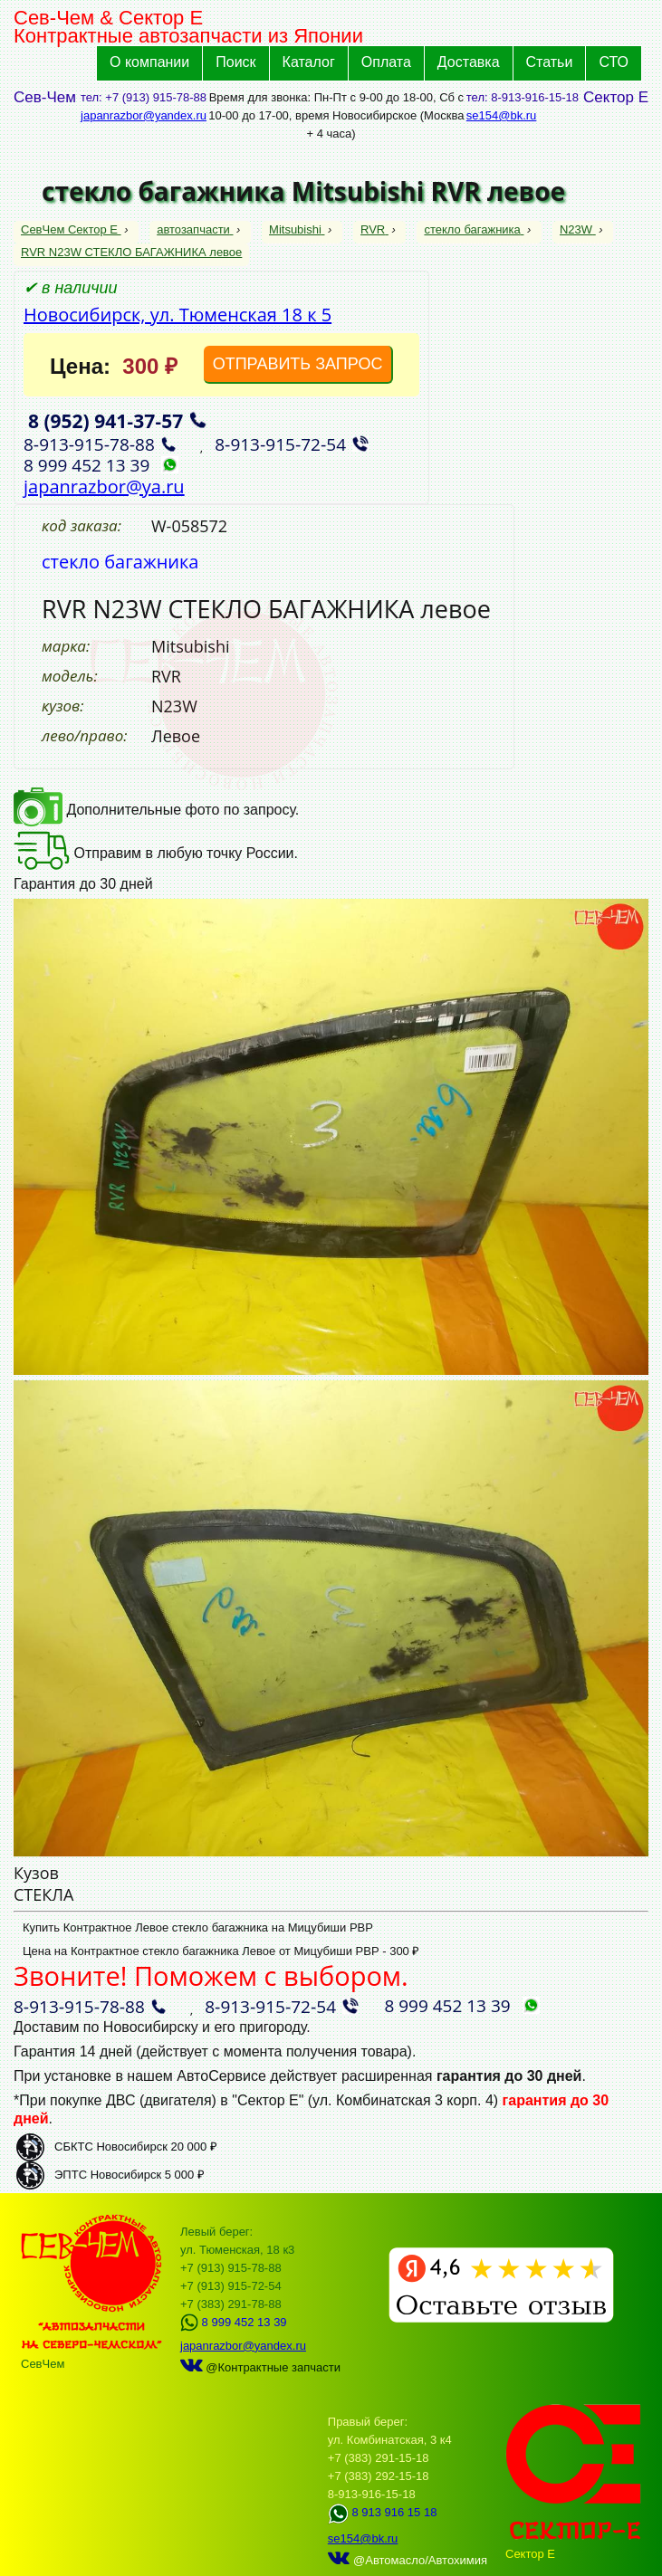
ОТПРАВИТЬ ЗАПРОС (298, 364)
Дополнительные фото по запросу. (156, 809)
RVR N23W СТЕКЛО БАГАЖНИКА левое (131, 252)
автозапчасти (195, 229)
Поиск (235, 62)
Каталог (309, 62)
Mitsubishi (296, 229)
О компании (149, 62)
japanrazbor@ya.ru (104, 486)
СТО (613, 62)
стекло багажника (473, 229)
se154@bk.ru (501, 115)
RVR (374, 229)
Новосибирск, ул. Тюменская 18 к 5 (177, 314)
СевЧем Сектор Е (71, 229)
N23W (578, 229)
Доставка (468, 62)
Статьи (549, 62)
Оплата (386, 62)
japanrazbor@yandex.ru (143, 115)
